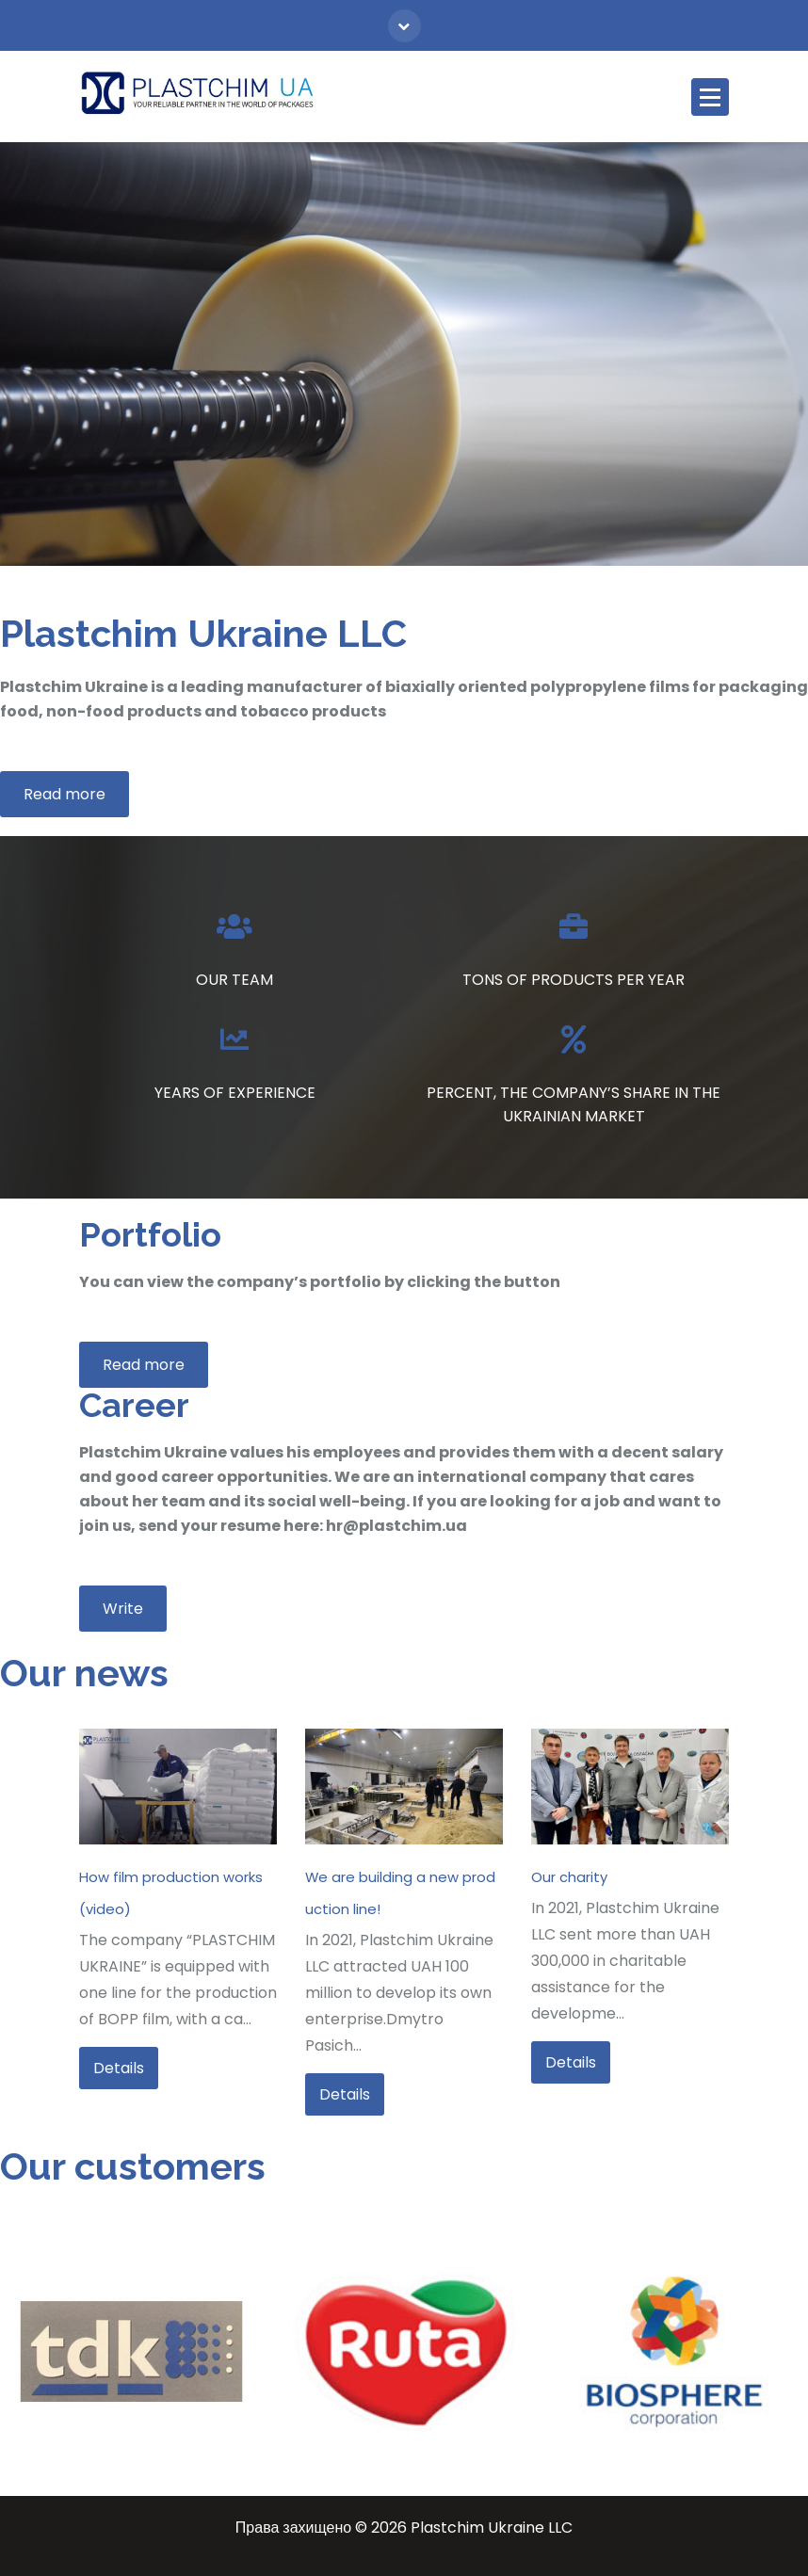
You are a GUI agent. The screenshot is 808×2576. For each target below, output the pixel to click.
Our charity (569, 1877)
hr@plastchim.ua (396, 1526)
